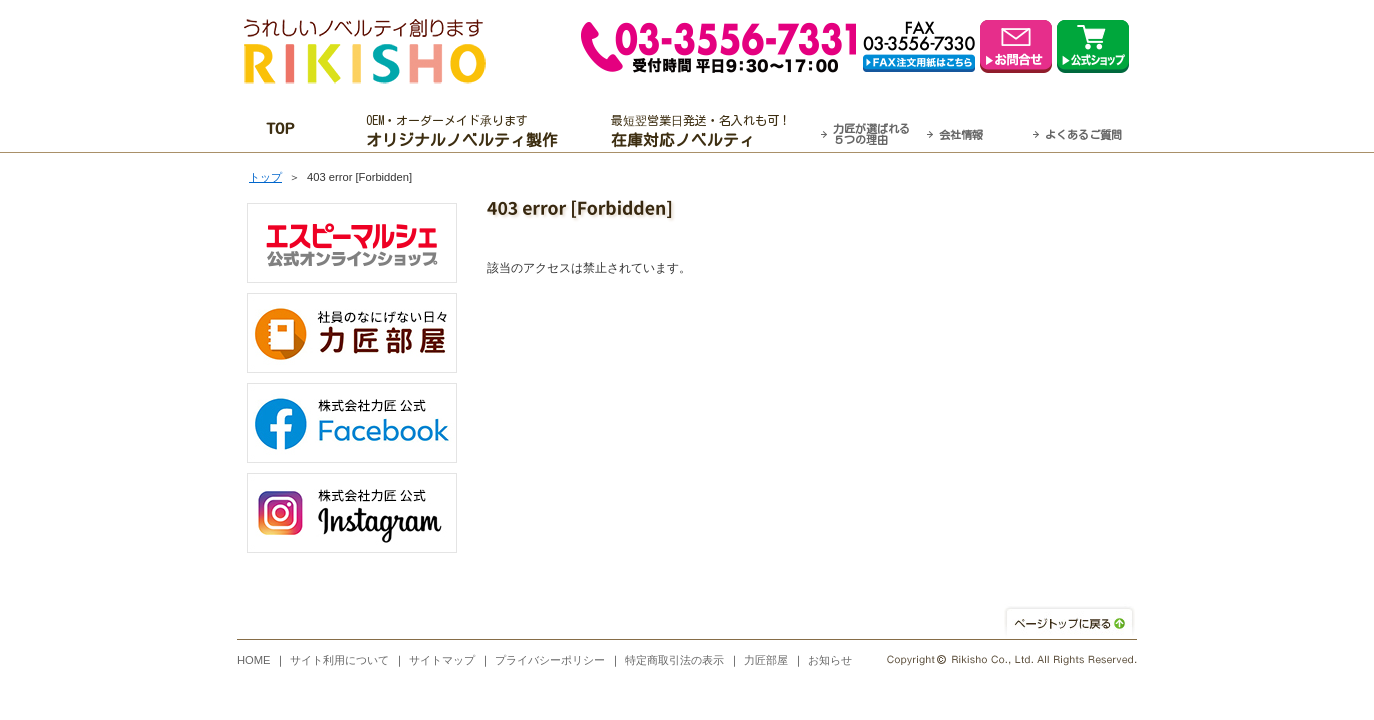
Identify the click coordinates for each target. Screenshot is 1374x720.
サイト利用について (339, 660)
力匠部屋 (766, 660)
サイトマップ (442, 660)
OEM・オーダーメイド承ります (467, 131)
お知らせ (830, 660)
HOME (254, 660)
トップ (265, 177)
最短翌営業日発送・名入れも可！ (712, 131)
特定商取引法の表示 (674, 660)
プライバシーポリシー (550, 660)
